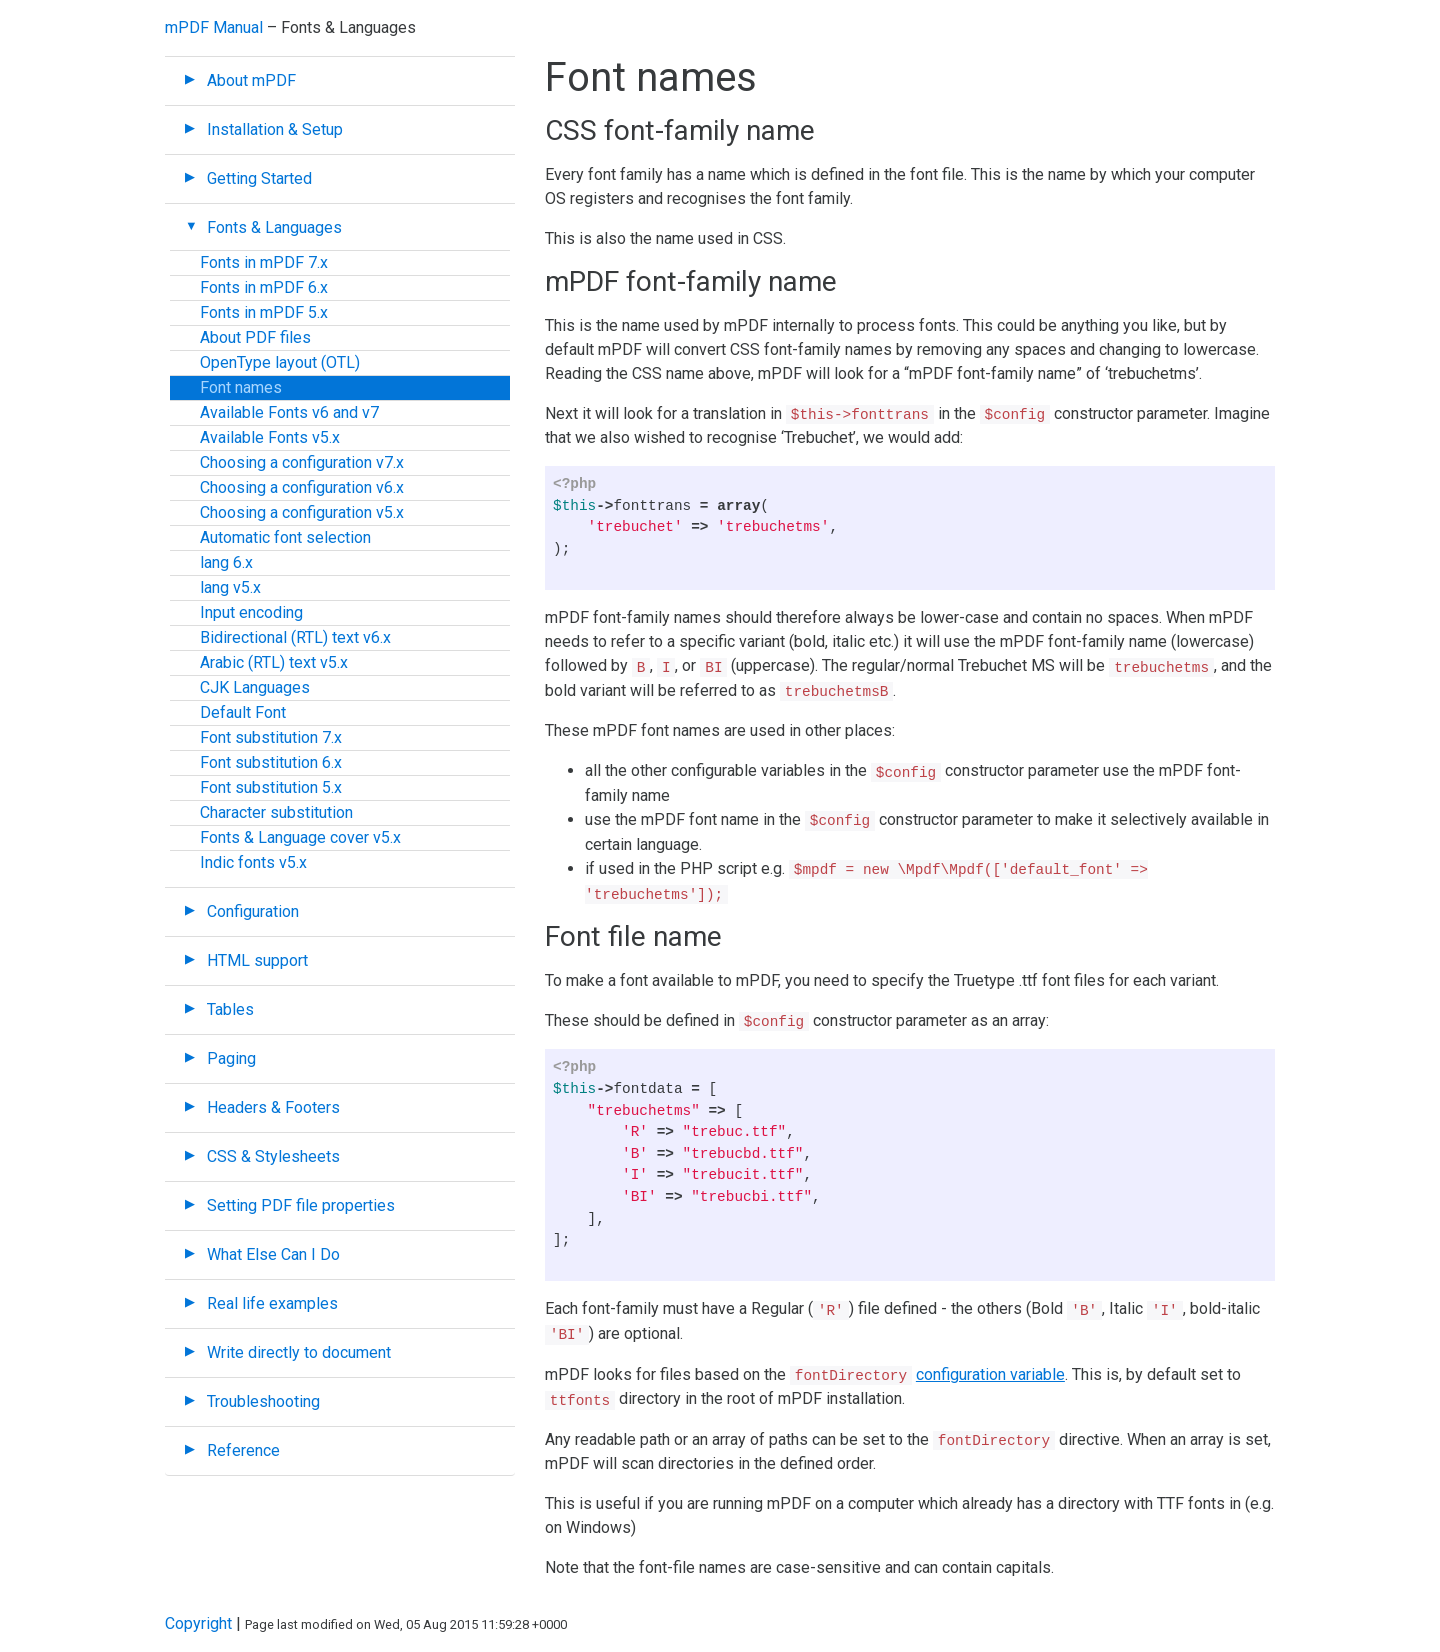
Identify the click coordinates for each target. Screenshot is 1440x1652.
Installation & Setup (275, 129)
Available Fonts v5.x (270, 437)
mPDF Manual (214, 27)
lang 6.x (226, 562)
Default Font (243, 712)
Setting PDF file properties (301, 1205)
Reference (243, 1450)
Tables (230, 1009)
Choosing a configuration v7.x (302, 462)
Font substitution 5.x (271, 787)
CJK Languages (255, 687)
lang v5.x (230, 587)
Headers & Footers (273, 1107)
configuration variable (990, 1374)
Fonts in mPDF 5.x (264, 312)
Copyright (198, 1623)
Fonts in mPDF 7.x (264, 262)
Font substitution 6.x (271, 762)
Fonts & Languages (274, 227)
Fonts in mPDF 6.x (264, 287)
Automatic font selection (285, 537)
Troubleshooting (263, 1401)
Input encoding (251, 612)
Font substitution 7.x (271, 737)
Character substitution (276, 812)
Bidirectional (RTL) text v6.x (295, 637)
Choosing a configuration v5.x (302, 512)
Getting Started (259, 178)
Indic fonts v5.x (253, 862)
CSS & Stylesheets (273, 1156)
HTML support (257, 960)
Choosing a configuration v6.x (302, 487)
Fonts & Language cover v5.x (300, 837)
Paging (231, 1058)
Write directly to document (299, 1352)
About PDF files (255, 337)
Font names (241, 387)
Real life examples (272, 1303)
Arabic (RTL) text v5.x (274, 662)
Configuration (253, 911)
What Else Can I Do (273, 1254)
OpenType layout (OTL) (280, 362)
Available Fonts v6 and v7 (289, 412)
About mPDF (251, 80)
